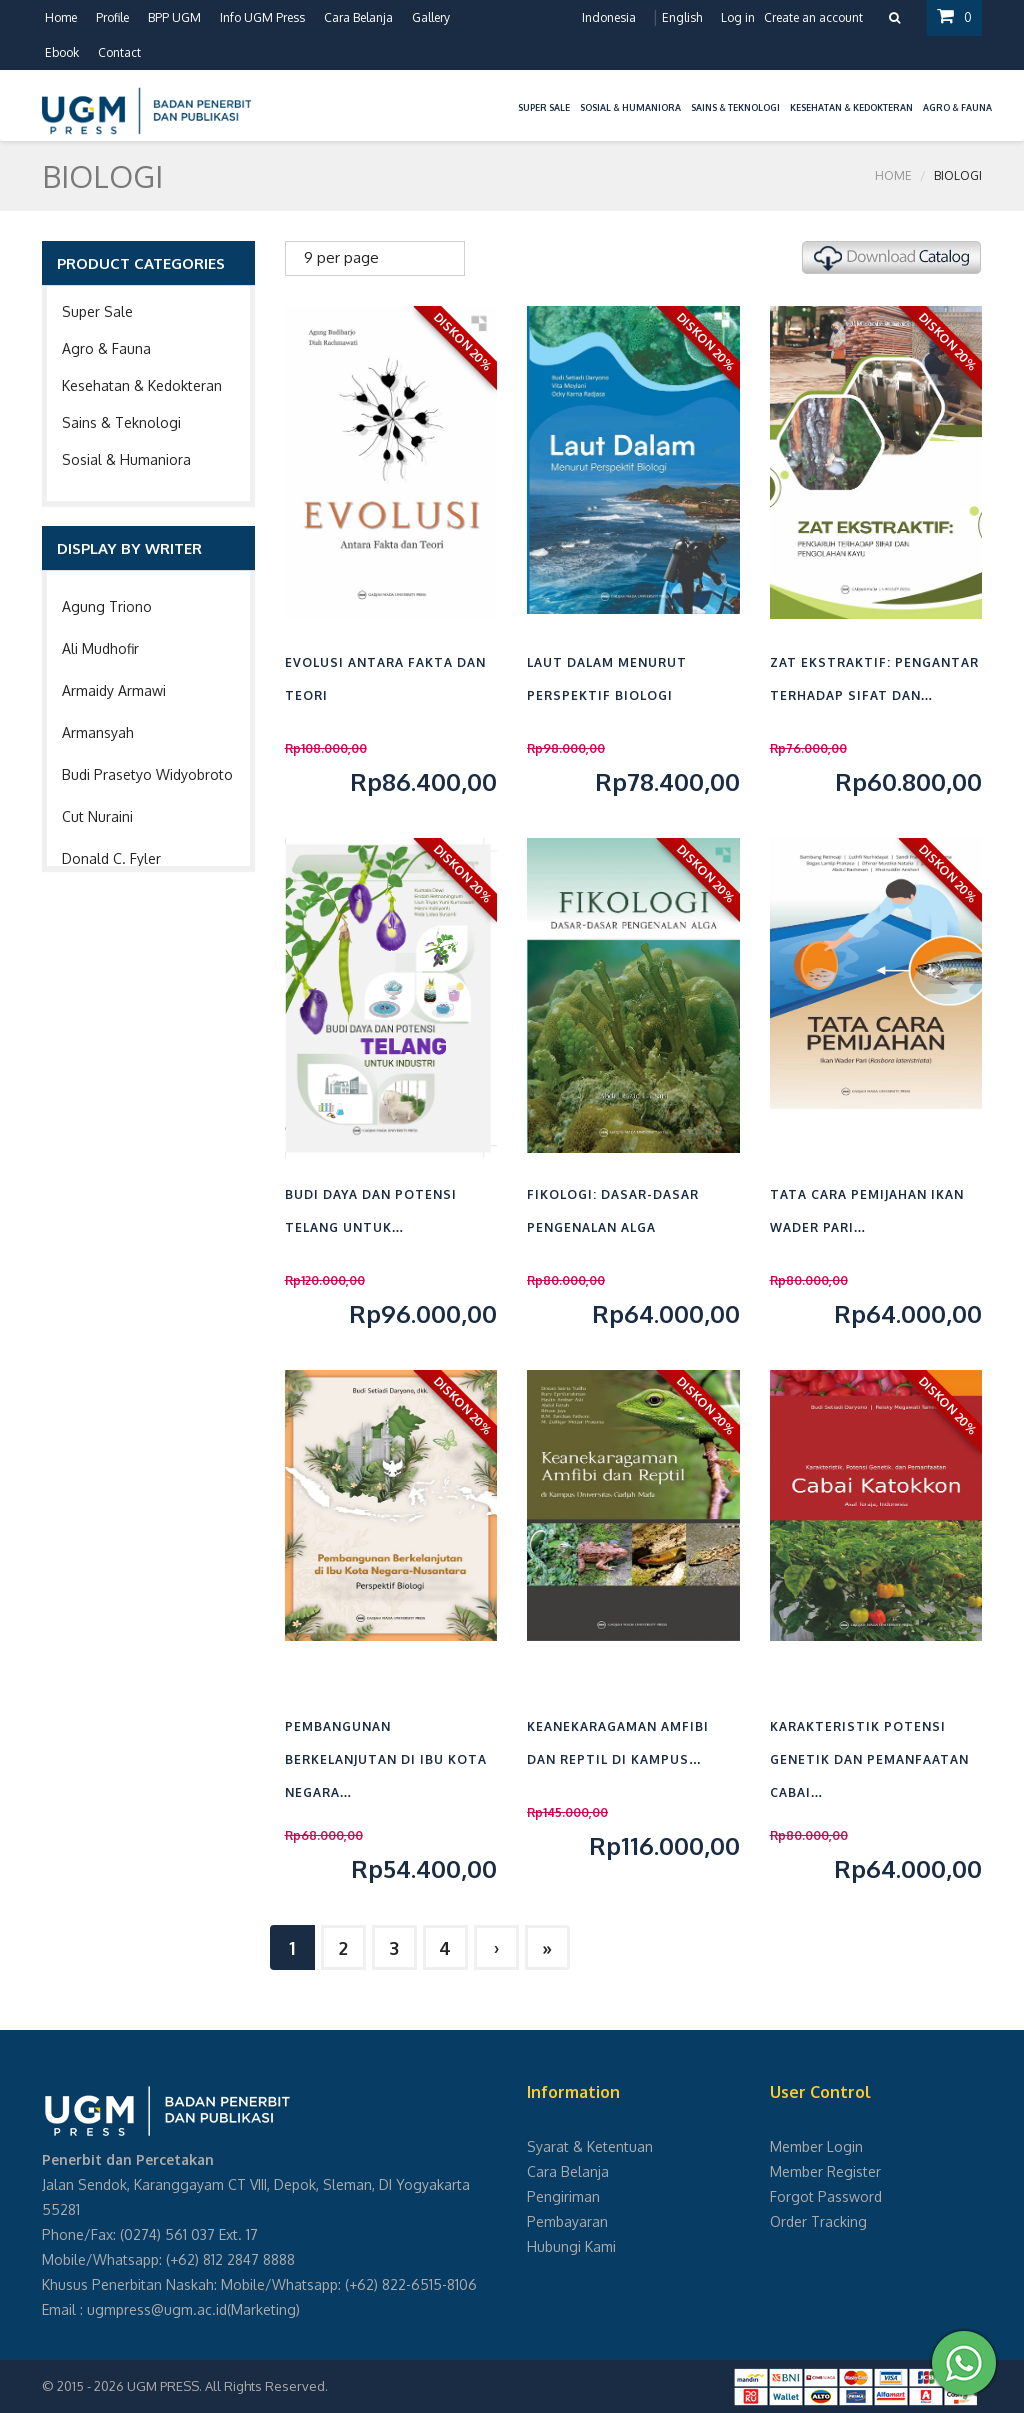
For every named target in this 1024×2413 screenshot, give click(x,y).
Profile (112, 17)
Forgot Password (826, 2196)
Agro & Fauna (106, 348)
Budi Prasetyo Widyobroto (147, 774)
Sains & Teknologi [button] (735, 107)
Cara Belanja (358, 17)
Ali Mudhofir (100, 648)
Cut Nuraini (97, 816)
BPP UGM (174, 17)
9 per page (341, 257)
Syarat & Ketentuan (590, 2146)
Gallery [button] (431, 17)
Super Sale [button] (544, 107)
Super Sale (97, 311)
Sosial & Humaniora (126, 459)
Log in (738, 17)
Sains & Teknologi (121, 422)
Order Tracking (818, 2221)
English (682, 17)
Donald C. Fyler (111, 858)
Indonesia (609, 17)
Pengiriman (563, 2196)
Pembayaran (567, 2221)
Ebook (62, 52)
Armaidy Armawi (114, 690)
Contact (119, 52)
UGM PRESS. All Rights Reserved (226, 2386)
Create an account (813, 17)
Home (61, 17)
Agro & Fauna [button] (957, 107)
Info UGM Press (262, 17)
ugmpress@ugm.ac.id (157, 2309)
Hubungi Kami (571, 2246)
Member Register (825, 2171)
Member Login (816, 2146)
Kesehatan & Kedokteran (142, 385)
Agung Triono (107, 606)
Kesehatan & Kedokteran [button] (851, 107)
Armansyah (98, 732)
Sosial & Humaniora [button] (630, 107)
